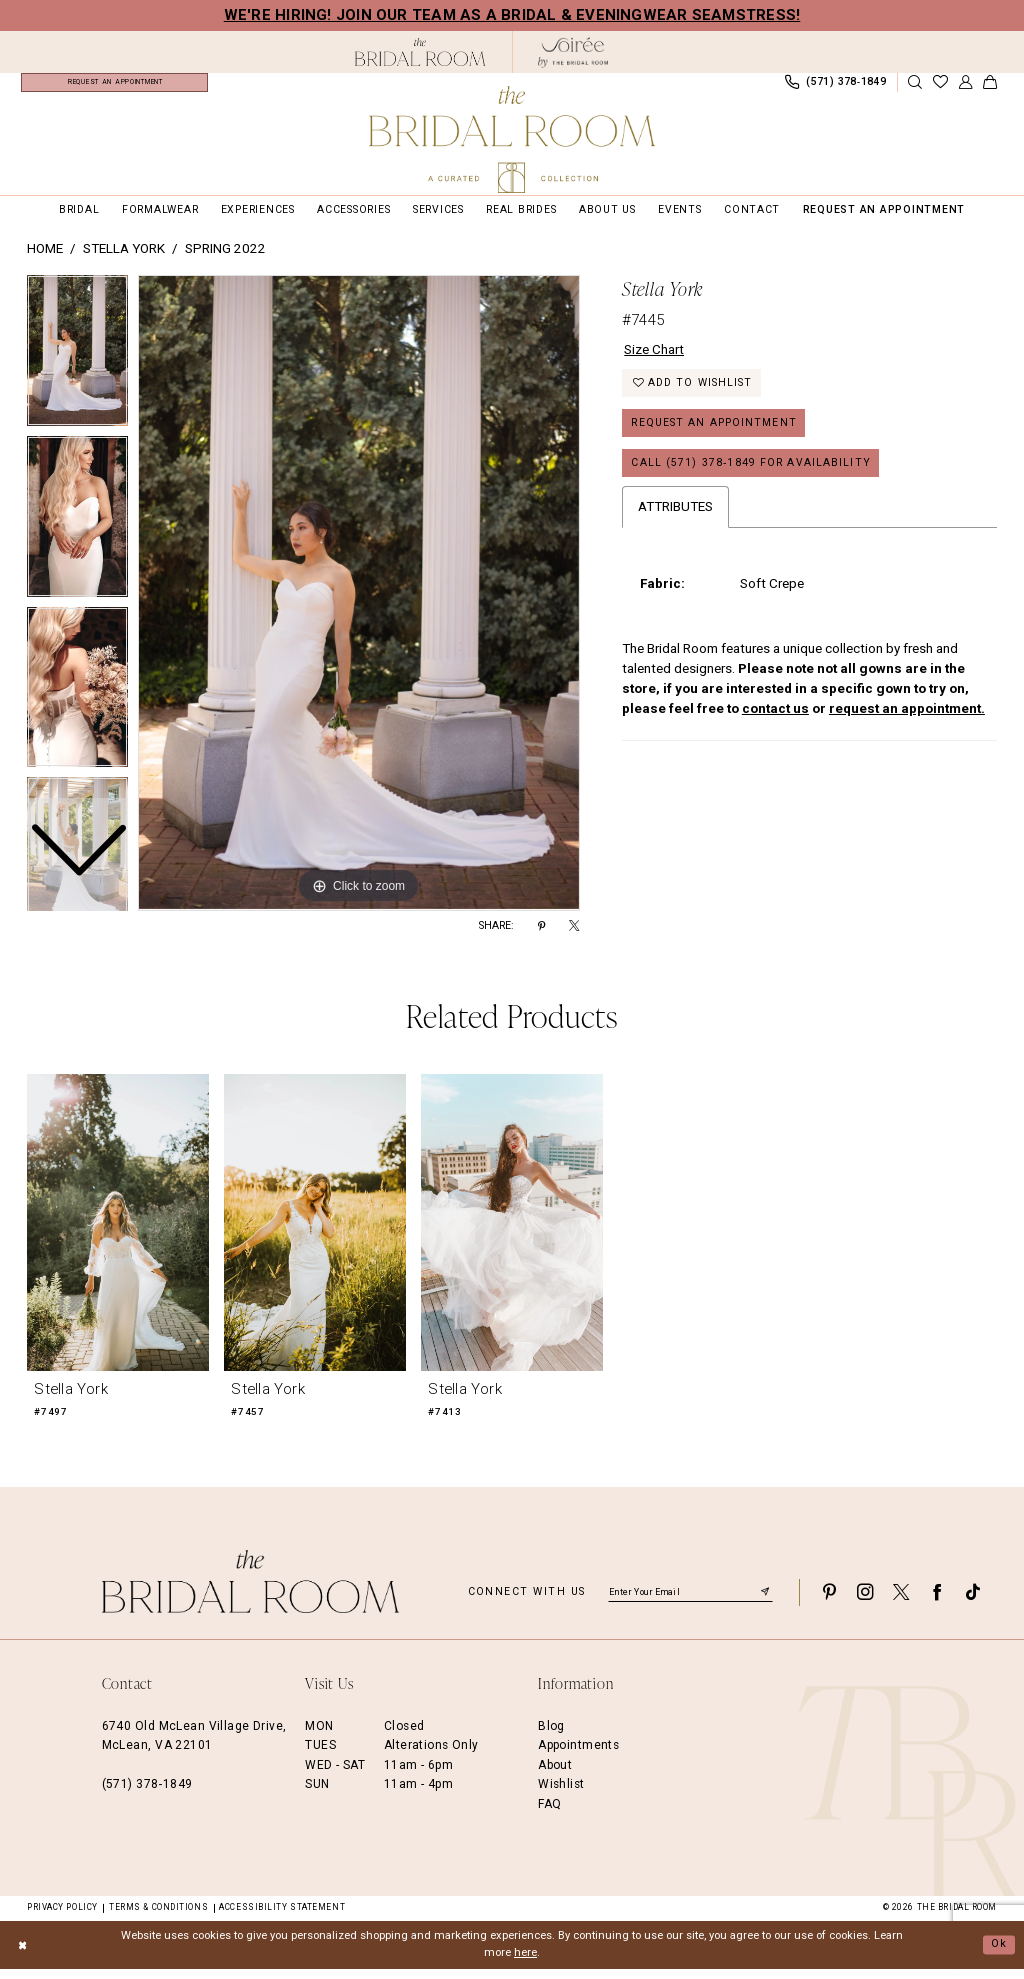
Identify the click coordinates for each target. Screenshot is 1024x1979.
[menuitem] (114, 87)
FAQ (549, 1813)
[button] (965, 87)
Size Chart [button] (654, 358)
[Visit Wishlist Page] (940, 87)
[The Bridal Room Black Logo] (420, 52)
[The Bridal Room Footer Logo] (251, 1591)
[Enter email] (690, 1602)
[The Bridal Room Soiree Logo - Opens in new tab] (573, 52)
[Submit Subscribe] (765, 1602)
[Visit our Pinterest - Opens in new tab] (829, 1602)
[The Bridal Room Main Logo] (512, 139)
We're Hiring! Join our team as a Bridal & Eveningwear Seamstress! (512, 15)
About (555, 1775)
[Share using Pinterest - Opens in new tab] (541, 936)
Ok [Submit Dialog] (999, 1953)
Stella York (124, 258)
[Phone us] (835, 87)
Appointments (578, 1755)
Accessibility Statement (282, 1917)
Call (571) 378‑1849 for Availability (751, 473)
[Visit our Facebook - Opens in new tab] (937, 1602)
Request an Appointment (714, 433)
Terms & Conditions (158, 1917)
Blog (551, 1736)
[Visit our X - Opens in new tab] (901, 1602)
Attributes (675, 517)
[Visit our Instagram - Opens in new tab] (865, 1602)
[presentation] (118, 1231)
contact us (775, 719)
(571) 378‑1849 (147, 1794)
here (525, 1962)
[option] (77, 531)
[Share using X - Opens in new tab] (574, 936)
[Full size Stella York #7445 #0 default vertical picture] (359, 603)
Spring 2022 (225, 258)
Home (45, 258)
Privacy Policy (62, 1917)
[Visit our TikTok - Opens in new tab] (973, 1602)
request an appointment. (907, 719)
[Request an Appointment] (114, 87)
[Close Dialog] (22, 1955)
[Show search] (915, 87)
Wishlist (561, 1794)
